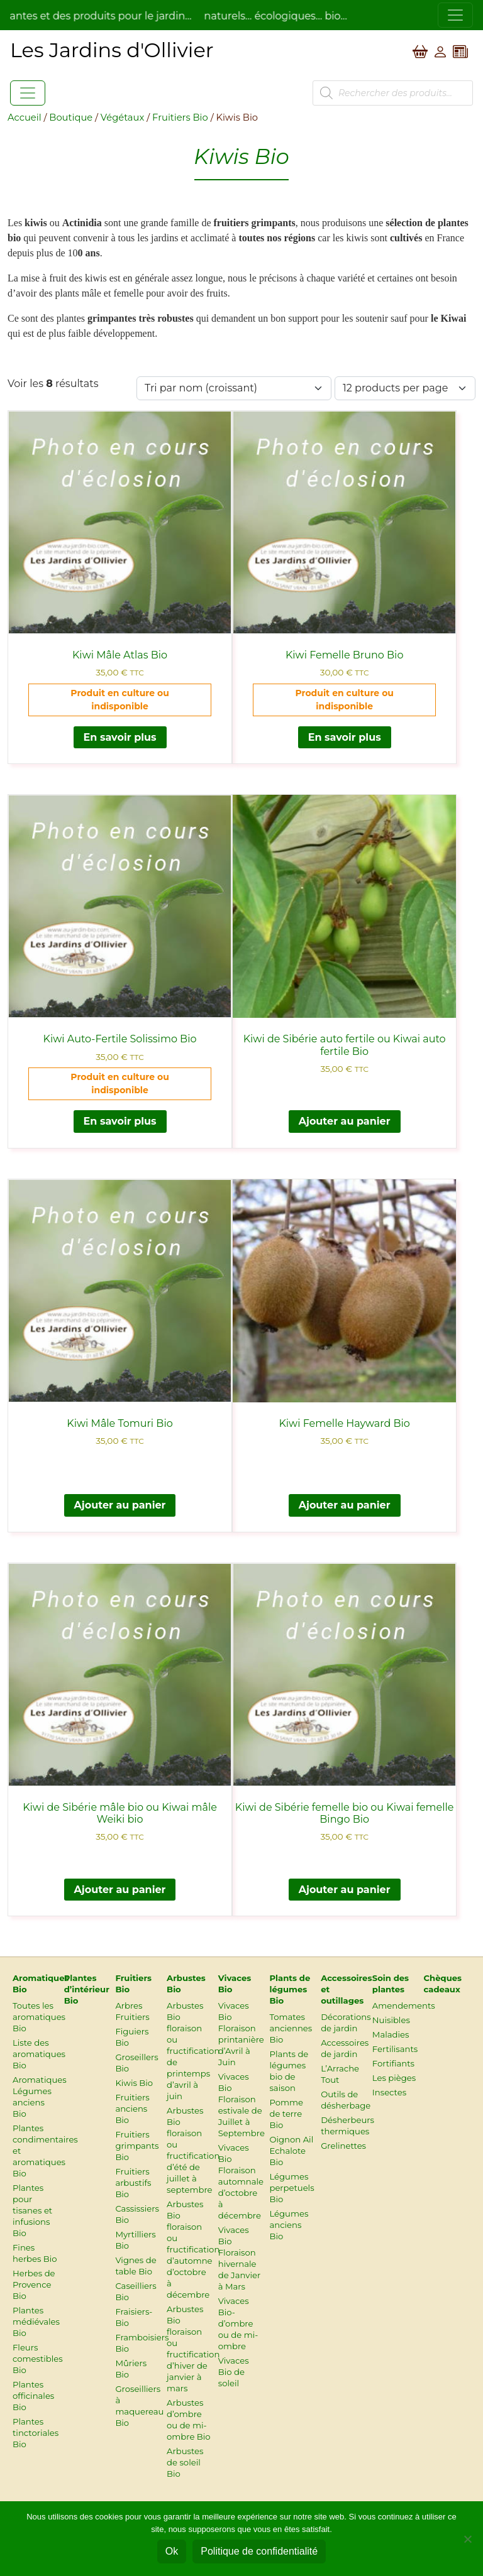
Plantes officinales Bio (33, 2395)
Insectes (389, 2092)
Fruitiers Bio (180, 117)
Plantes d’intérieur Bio (86, 1989)
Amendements (403, 2005)
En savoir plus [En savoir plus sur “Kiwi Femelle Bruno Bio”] (344, 737)
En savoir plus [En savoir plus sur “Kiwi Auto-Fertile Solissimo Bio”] (120, 1121)
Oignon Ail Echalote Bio (291, 2150)
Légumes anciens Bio (288, 2224)
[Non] (467, 2539)
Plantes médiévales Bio (36, 2321)
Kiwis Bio (134, 2083)
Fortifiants (393, 2063)
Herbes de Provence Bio (34, 2284)
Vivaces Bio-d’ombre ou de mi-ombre (238, 2323)
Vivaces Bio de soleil (233, 2371)
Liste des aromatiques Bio (39, 2054)
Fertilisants (395, 2049)
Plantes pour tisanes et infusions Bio (32, 2210)
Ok (171, 2551)
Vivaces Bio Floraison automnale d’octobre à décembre (241, 2181)
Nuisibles (391, 2020)
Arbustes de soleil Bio (185, 2462)
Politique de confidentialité (259, 2551)
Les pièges (394, 2078)
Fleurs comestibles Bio (38, 2358)
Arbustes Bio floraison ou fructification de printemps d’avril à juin (193, 2050)
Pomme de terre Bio (286, 2113)
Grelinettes (343, 2146)
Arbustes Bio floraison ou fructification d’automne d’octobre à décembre (193, 2249)
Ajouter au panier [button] (345, 1121)
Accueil (25, 117)
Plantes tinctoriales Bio (35, 2432)
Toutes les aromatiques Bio (39, 2016)
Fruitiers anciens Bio (132, 2108)
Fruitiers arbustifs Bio (133, 2182)
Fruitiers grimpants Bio (136, 2145)
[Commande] (233, 388)
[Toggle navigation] (455, 15)
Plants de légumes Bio (289, 1989)
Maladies (390, 2034)
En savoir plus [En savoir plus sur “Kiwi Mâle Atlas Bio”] (120, 737)
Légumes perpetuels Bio (291, 2187)
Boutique (70, 117)
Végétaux (122, 117)
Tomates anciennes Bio (290, 2028)
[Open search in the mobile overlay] (393, 93)
